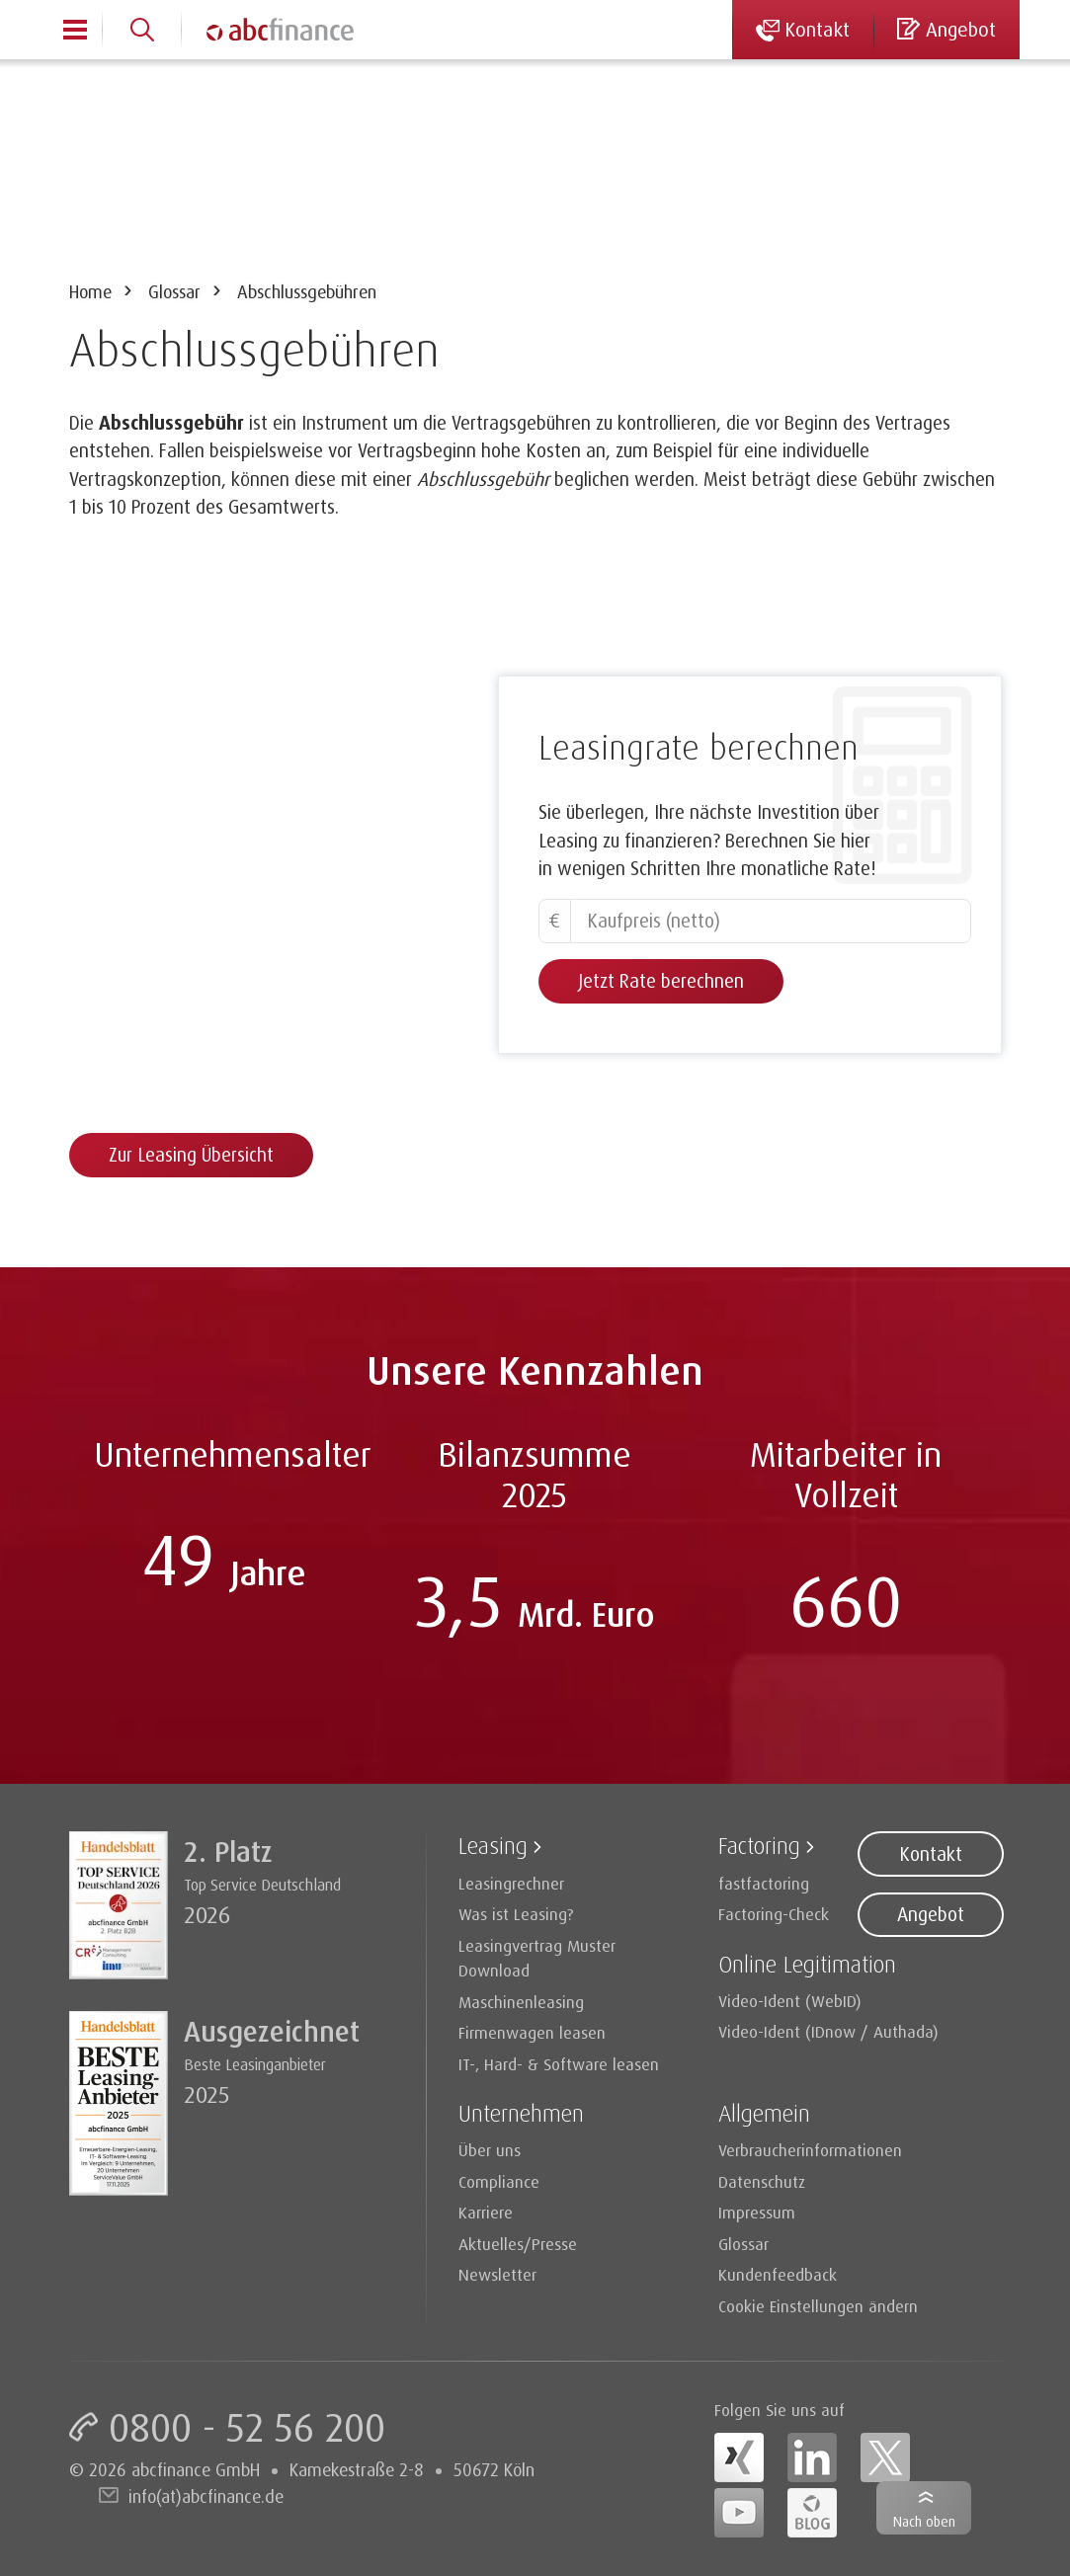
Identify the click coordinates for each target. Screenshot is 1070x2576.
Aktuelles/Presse (517, 2243)
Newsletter (497, 2274)
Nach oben (924, 2521)
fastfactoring (763, 1883)
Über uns (489, 2149)
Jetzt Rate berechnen (661, 981)
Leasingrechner (511, 1883)
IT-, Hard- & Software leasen (558, 2063)
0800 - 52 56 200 (247, 2427)
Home (90, 291)
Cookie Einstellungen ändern (818, 2305)
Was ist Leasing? (516, 1913)
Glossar (174, 291)
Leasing (493, 1845)
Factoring (759, 1845)
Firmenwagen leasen (532, 2032)
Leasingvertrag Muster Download (537, 1958)
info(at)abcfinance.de (206, 2496)
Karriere (485, 2212)
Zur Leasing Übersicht (191, 1155)
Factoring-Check (773, 1913)
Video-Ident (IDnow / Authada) (828, 2031)
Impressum (756, 2212)
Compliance (498, 2181)
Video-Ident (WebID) (790, 2000)
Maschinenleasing (521, 2001)
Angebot (930, 1914)
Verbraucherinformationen (810, 2149)
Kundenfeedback (777, 2274)
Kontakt (930, 1854)
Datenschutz (761, 2181)
